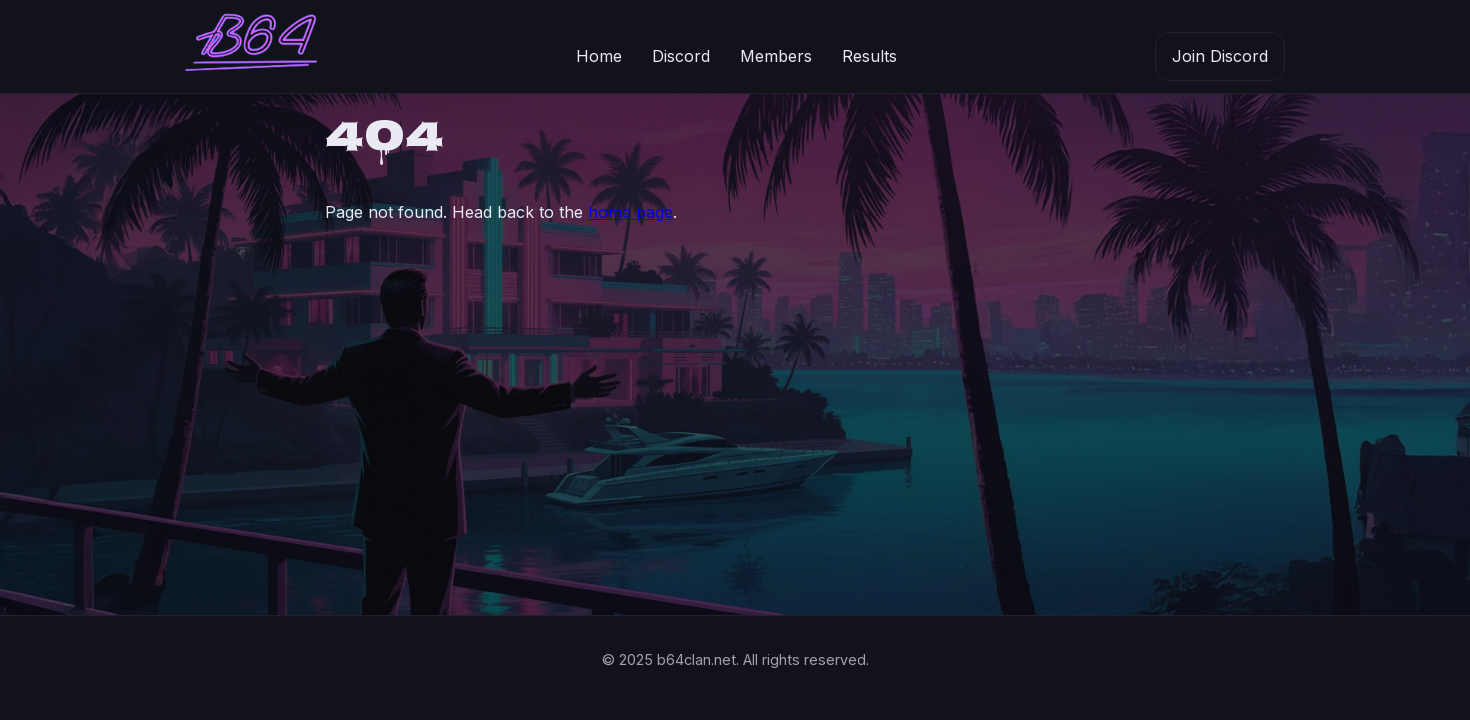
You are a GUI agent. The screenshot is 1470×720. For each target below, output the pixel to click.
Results (869, 56)
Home (599, 56)
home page (630, 212)
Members (776, 56)
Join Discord (1220, 56)
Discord (681, 56)
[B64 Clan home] (251, 47)
